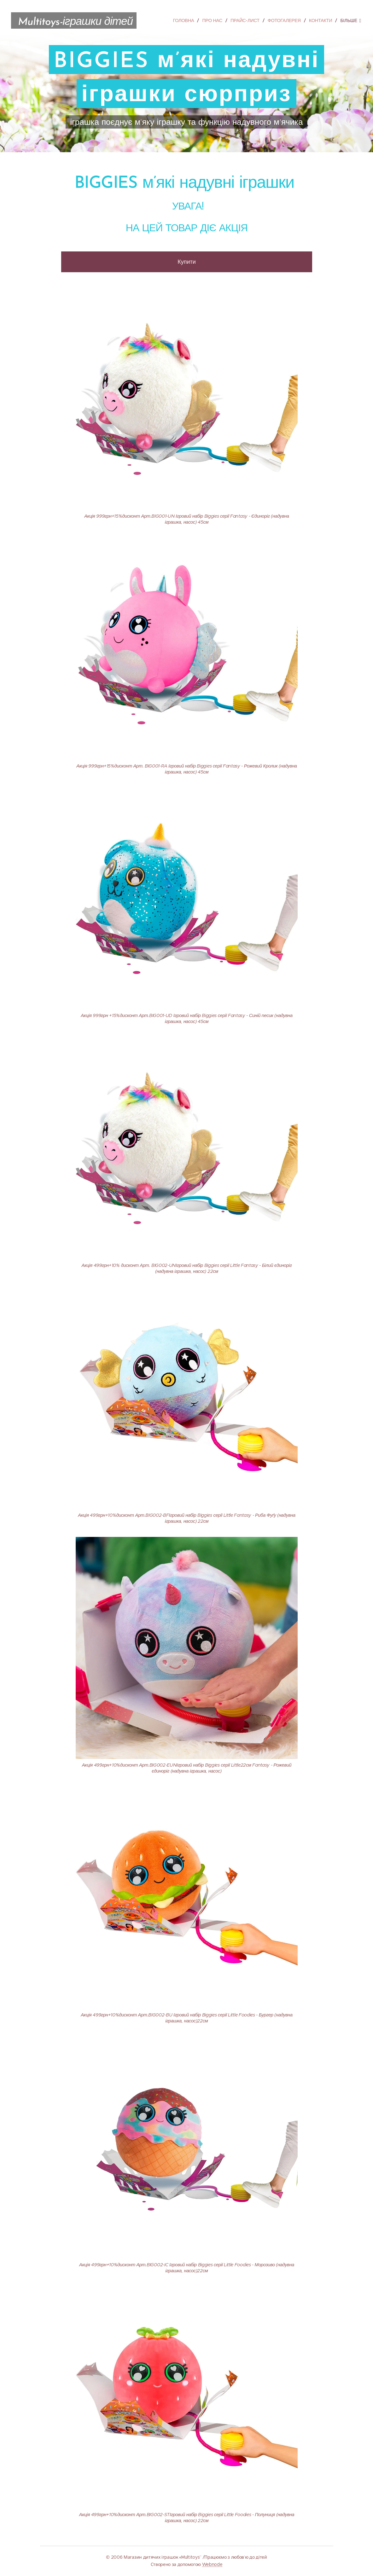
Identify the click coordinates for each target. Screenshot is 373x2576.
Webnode (212, 2564)
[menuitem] (186, 20)
